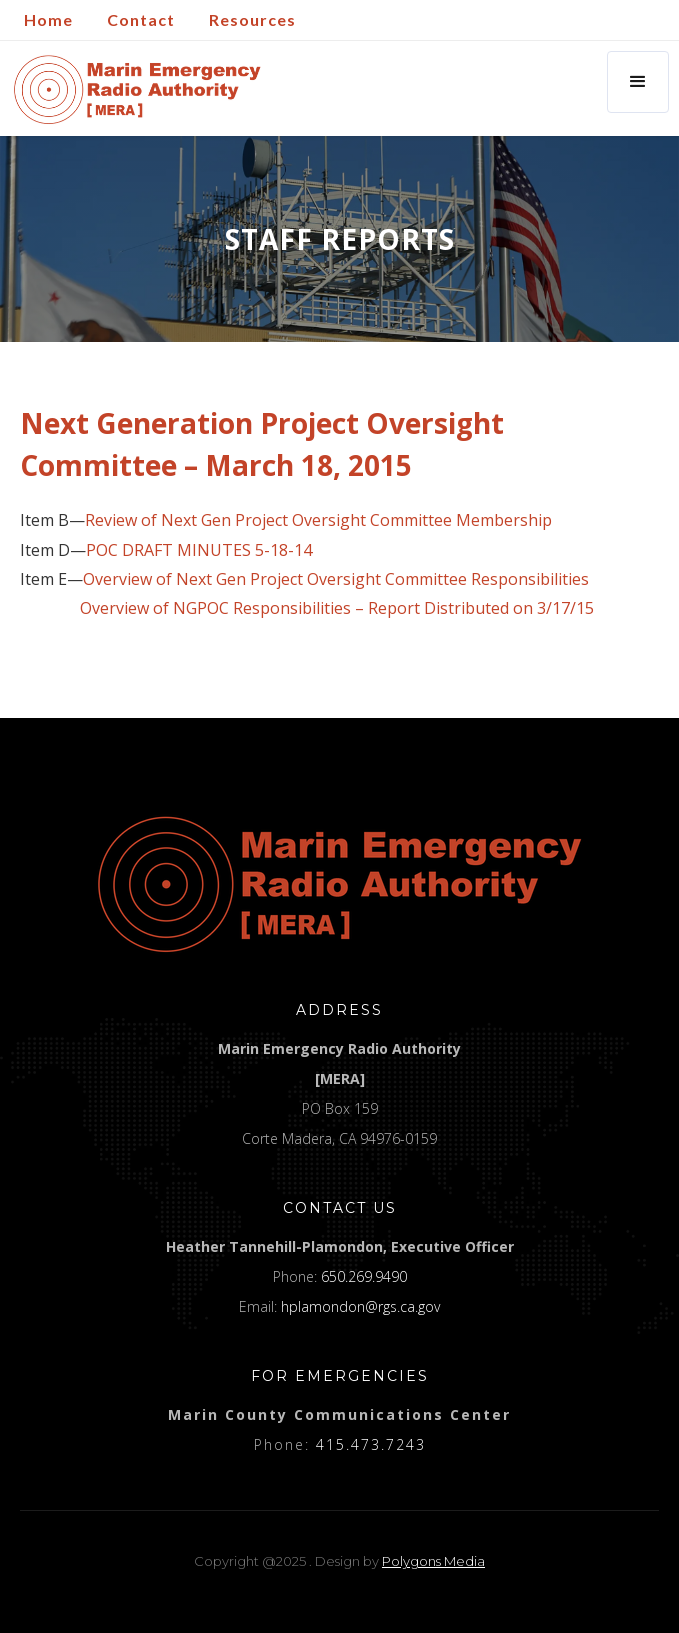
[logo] (339, 884)
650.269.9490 (364, 1276)
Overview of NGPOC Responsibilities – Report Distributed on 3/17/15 (337, 608)
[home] (132, 89)
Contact (141, 19)
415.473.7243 (371, 1444)
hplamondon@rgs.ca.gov (360, 1306)
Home (48, 19)
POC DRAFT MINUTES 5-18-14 (199, 550)
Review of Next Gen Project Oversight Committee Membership (318, 520)
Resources (252, 19)
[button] (638, 82)
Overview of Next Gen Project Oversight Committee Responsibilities (336, 579)
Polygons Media (433, 1561)
